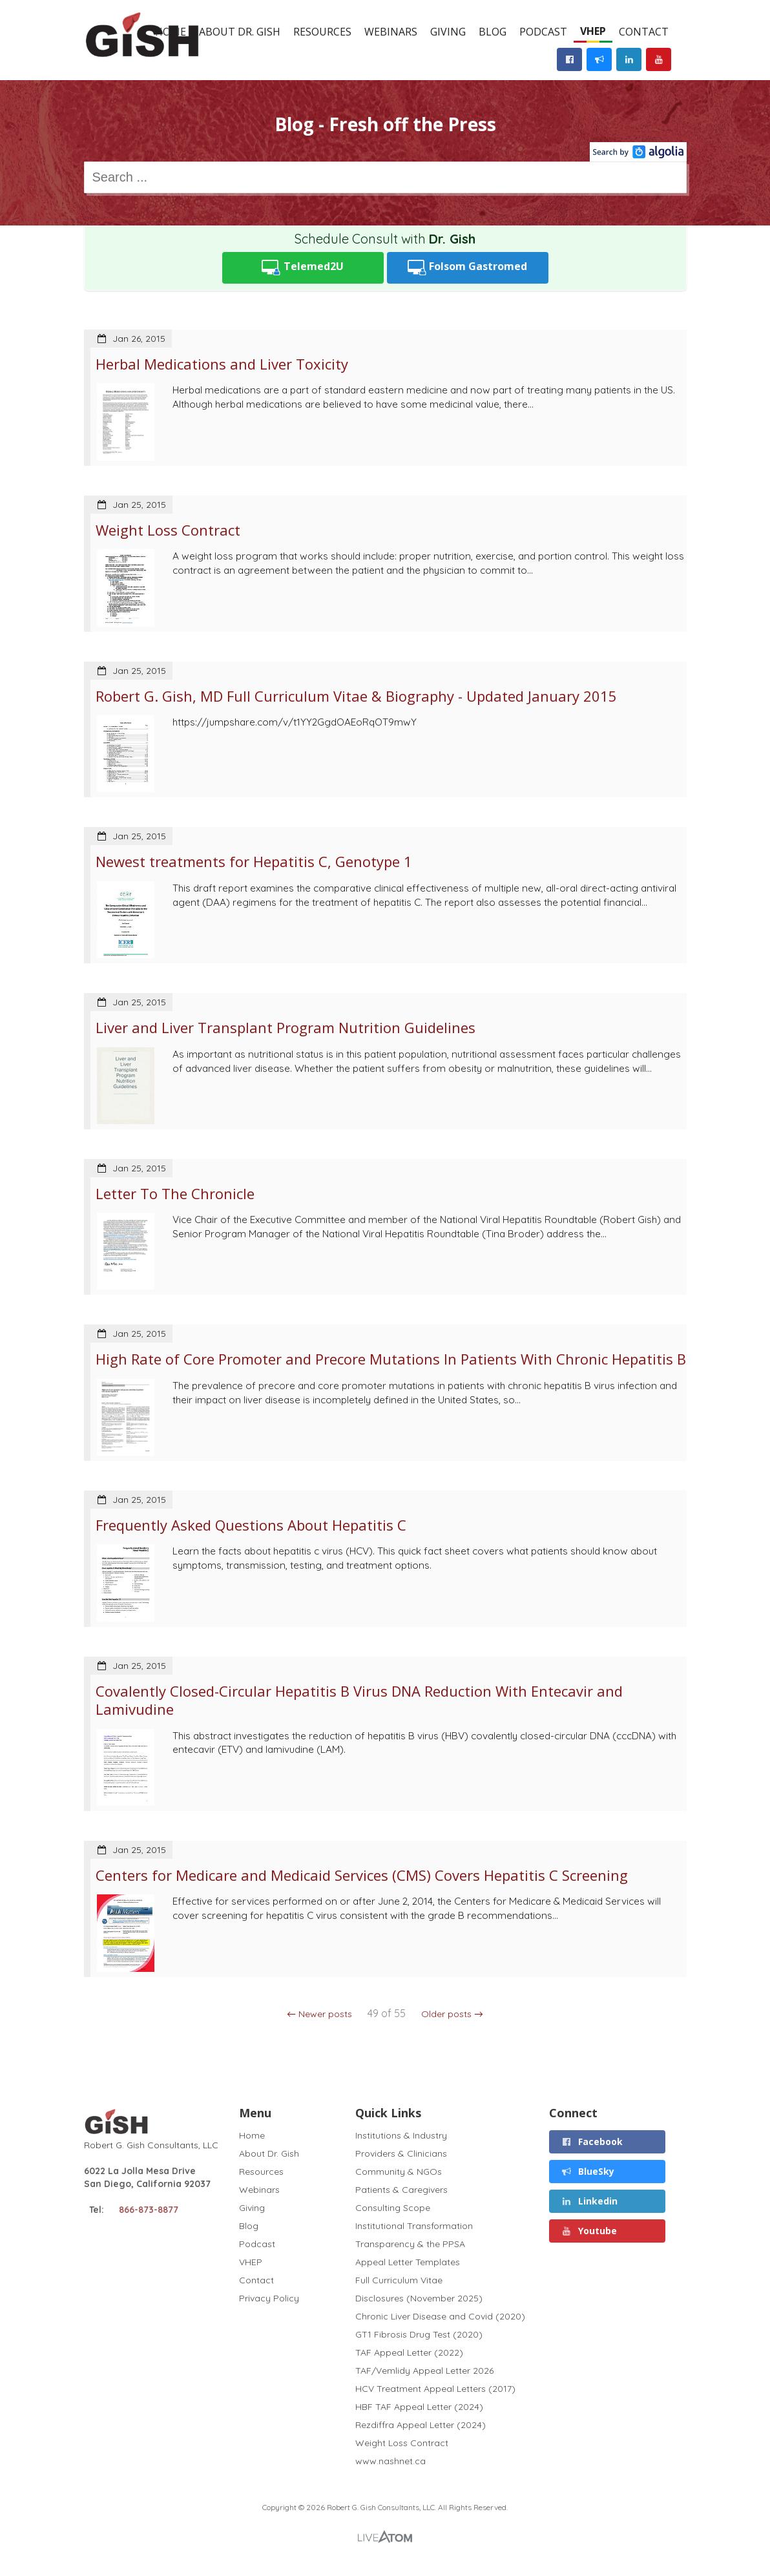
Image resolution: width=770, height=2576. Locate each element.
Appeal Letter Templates (407, 2262)
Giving (448, 32)
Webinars (390, 32)
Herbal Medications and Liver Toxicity (222, 363)
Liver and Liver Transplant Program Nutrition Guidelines (285, 1027)
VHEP (593, 31)
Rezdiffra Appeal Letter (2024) (420, 2425)
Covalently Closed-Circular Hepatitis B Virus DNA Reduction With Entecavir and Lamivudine (359, 1700)
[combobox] (385, 177)
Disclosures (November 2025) (419, 2298)
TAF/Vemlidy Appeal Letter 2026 (424, 2370)
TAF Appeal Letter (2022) (409, 2352)
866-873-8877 (148, 2209)
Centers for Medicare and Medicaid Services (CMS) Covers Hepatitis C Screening (362, 1875)
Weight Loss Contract (168, 529)
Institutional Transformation (414, 2226)
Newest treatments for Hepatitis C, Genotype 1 (254, 861)
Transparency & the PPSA (410, 2244)
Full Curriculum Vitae (398, 2280)
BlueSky (587, 2171)
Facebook (592, 2141)
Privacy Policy (269, 2297)
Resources (322, 32)
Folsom (468, 268)
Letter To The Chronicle (175, 1193)
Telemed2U (303, 268)
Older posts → (452, 2014)
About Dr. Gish (239, 32)
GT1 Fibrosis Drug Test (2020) (419, 2334)
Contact (644, 32)
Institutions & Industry (401, 2135)
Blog (492, 32)
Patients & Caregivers (401, 2189)
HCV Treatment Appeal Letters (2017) (435, 2388)
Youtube (589, 2231)
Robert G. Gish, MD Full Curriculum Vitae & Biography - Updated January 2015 (356, 696)
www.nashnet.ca (390, 2460)
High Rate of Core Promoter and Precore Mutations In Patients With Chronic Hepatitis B (391, 1358)
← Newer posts (319, 2014)
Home (252, 2135)
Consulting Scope (392, 2208)
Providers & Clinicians (401, 2153)
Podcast (543, 32)
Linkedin (589, 2201)
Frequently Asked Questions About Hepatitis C (251, 1524)
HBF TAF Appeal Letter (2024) (419, 2407)
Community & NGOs (398, 2171)
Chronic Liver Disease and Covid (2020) (440, 2316)
